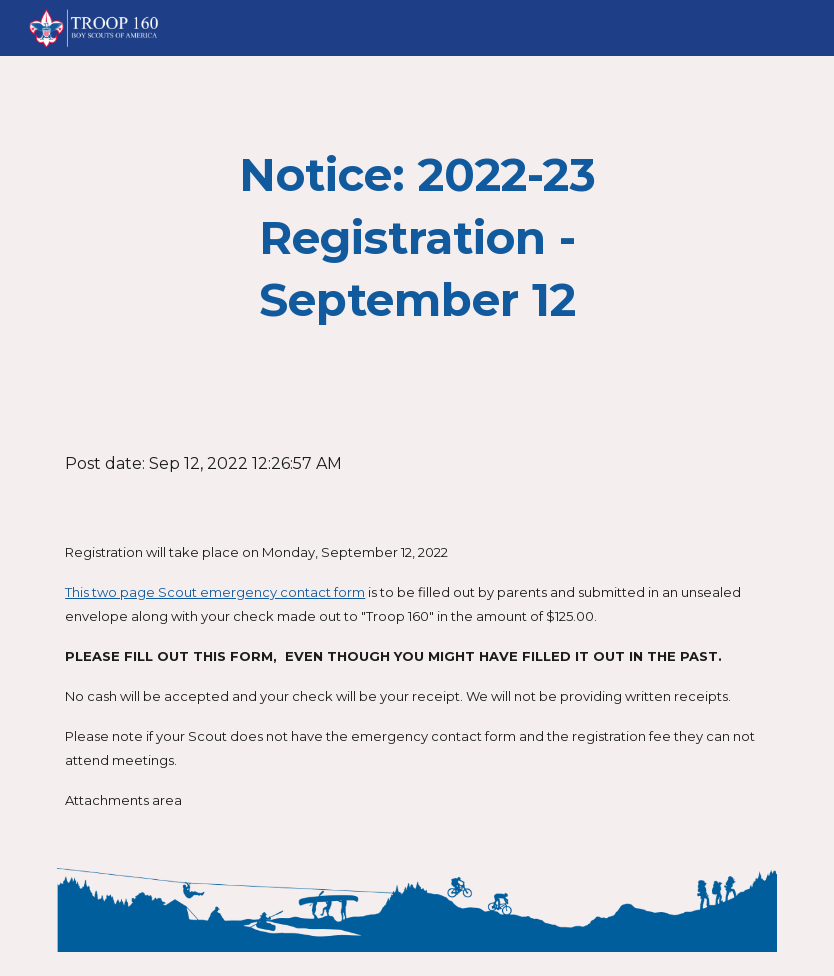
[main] (417, 238)
